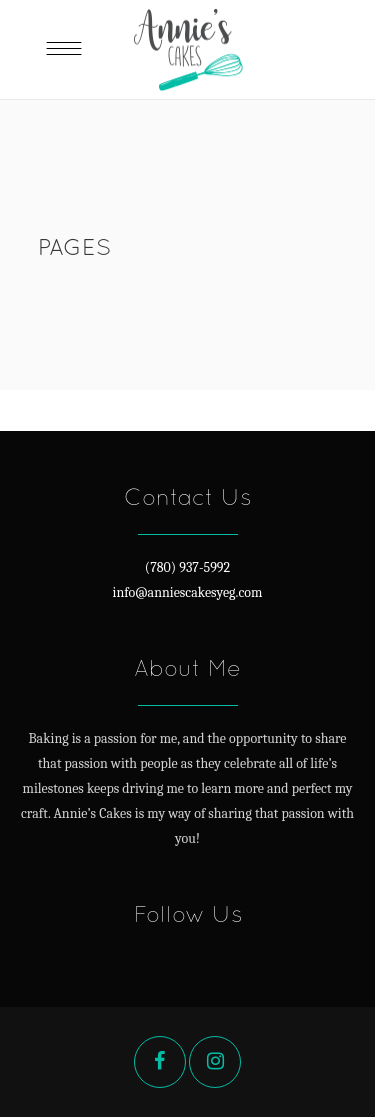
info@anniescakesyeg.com (188, 592)
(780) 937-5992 (187, 567)
